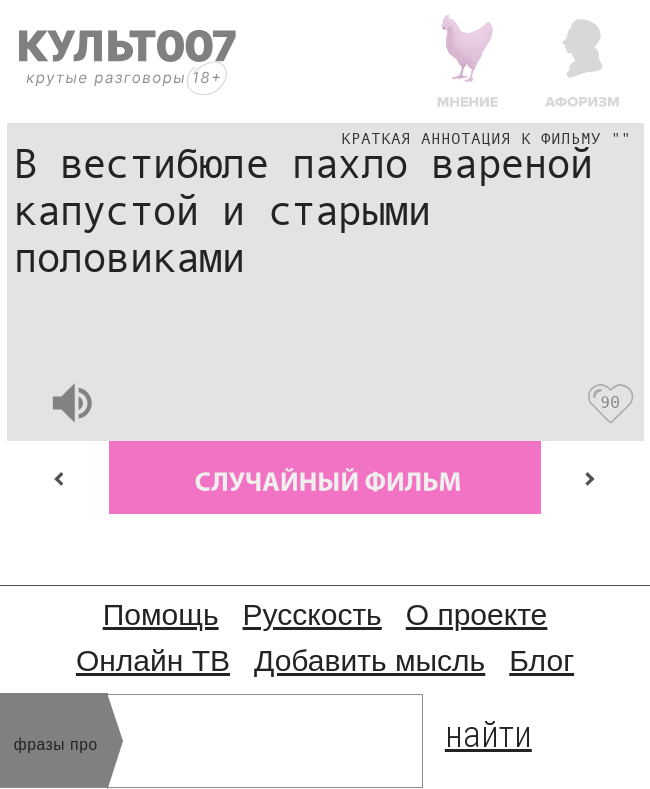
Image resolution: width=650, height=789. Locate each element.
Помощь (161, 614)
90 (609, 402)
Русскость (312, 614)
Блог (541, 660)
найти (488, 730)
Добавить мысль (369, 660)
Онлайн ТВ (153, 660)
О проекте (477, 614)
